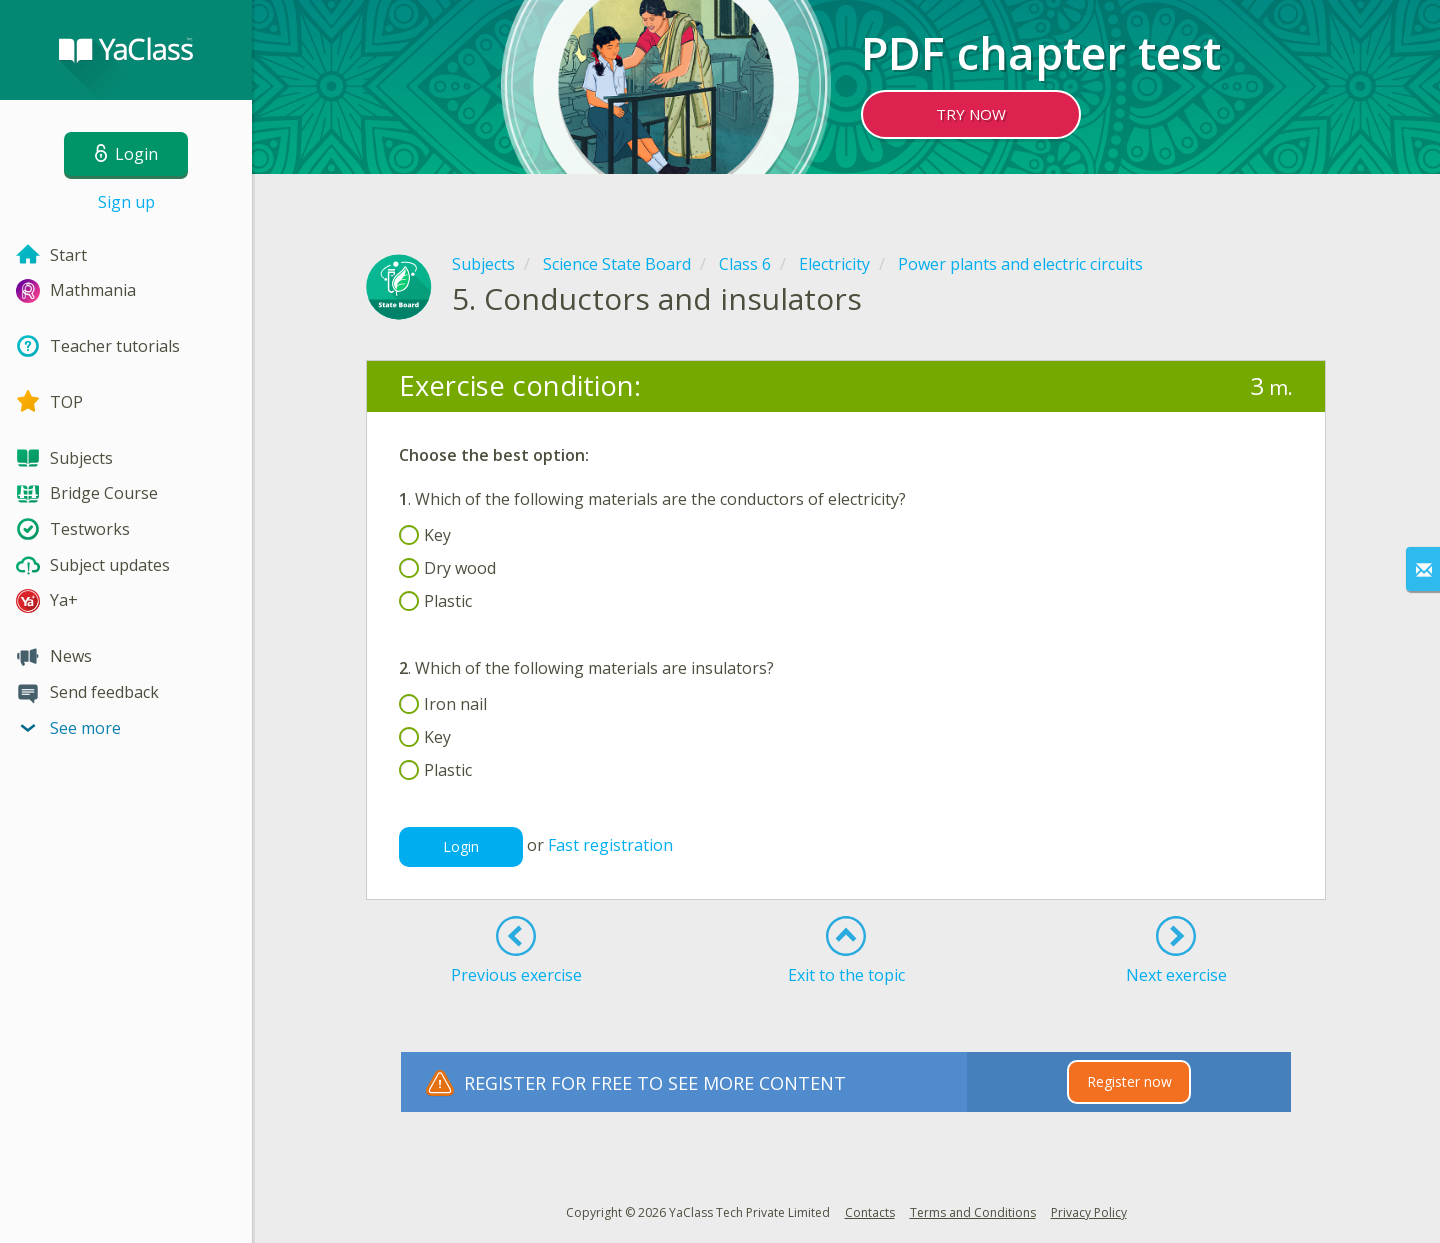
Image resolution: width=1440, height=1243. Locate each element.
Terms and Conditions (973, 1212)
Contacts (870, 1212)
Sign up (126, 202)
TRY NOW (971, 114)
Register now (1129, 1081)
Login (461, 846)
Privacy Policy (1089, 1212)
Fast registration (610, 846)
